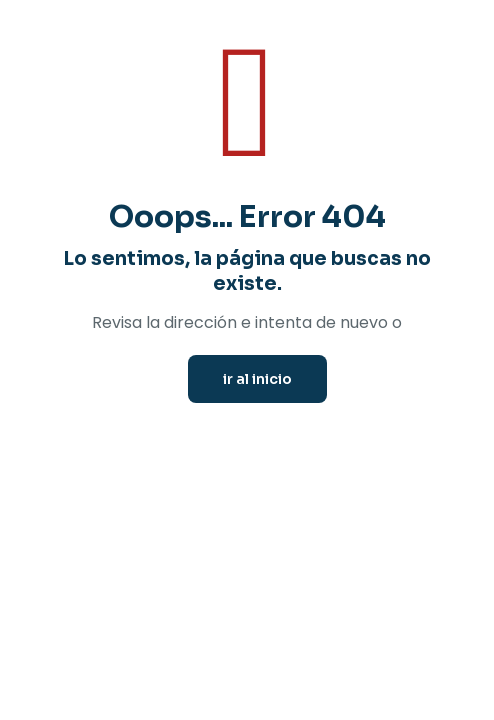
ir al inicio (257, 379)
